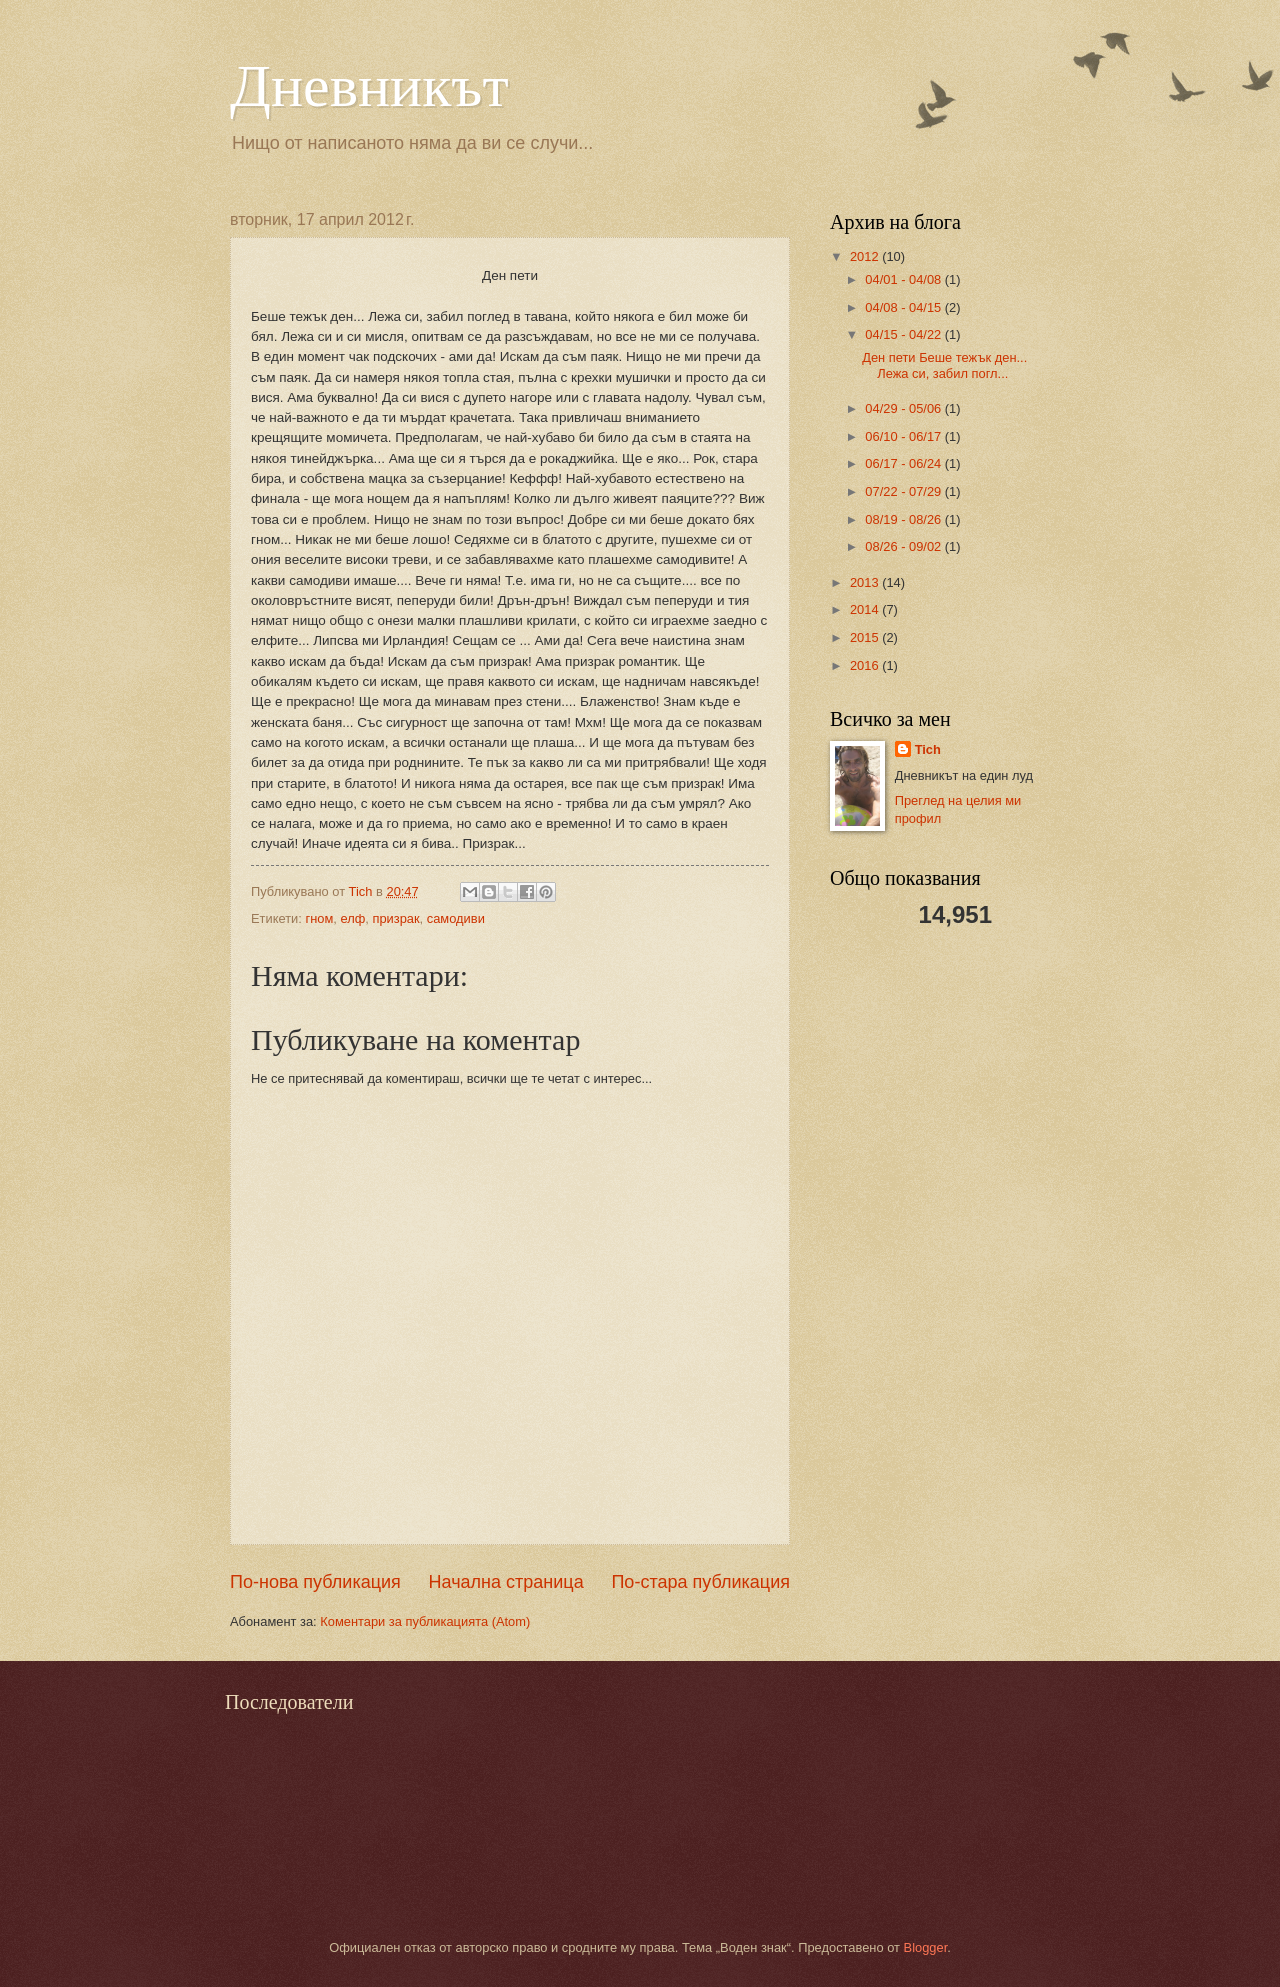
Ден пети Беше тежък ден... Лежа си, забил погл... (944, 365)
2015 (866, 637)
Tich (928, 749)
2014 (866, 609)
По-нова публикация (315, 1582)
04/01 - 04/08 (904, 279)
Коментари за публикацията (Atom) (425, 1621)
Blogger (926, 1947)
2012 (866, 256)
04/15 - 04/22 (904, 334)
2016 (866, 665)
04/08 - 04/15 (904, 307)
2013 (866, 582)
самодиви (456, 918)
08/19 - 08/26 (904, 519)
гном (319, 918)
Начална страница (506, 1582)
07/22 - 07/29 (904, 491)
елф (352, 918)
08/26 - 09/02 (904, 546)
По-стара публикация (700, 1582)
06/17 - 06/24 (904, 463)
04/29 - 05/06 (904, 408)
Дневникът (369, 86)
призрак (395, 918)
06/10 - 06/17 (904, 436)
